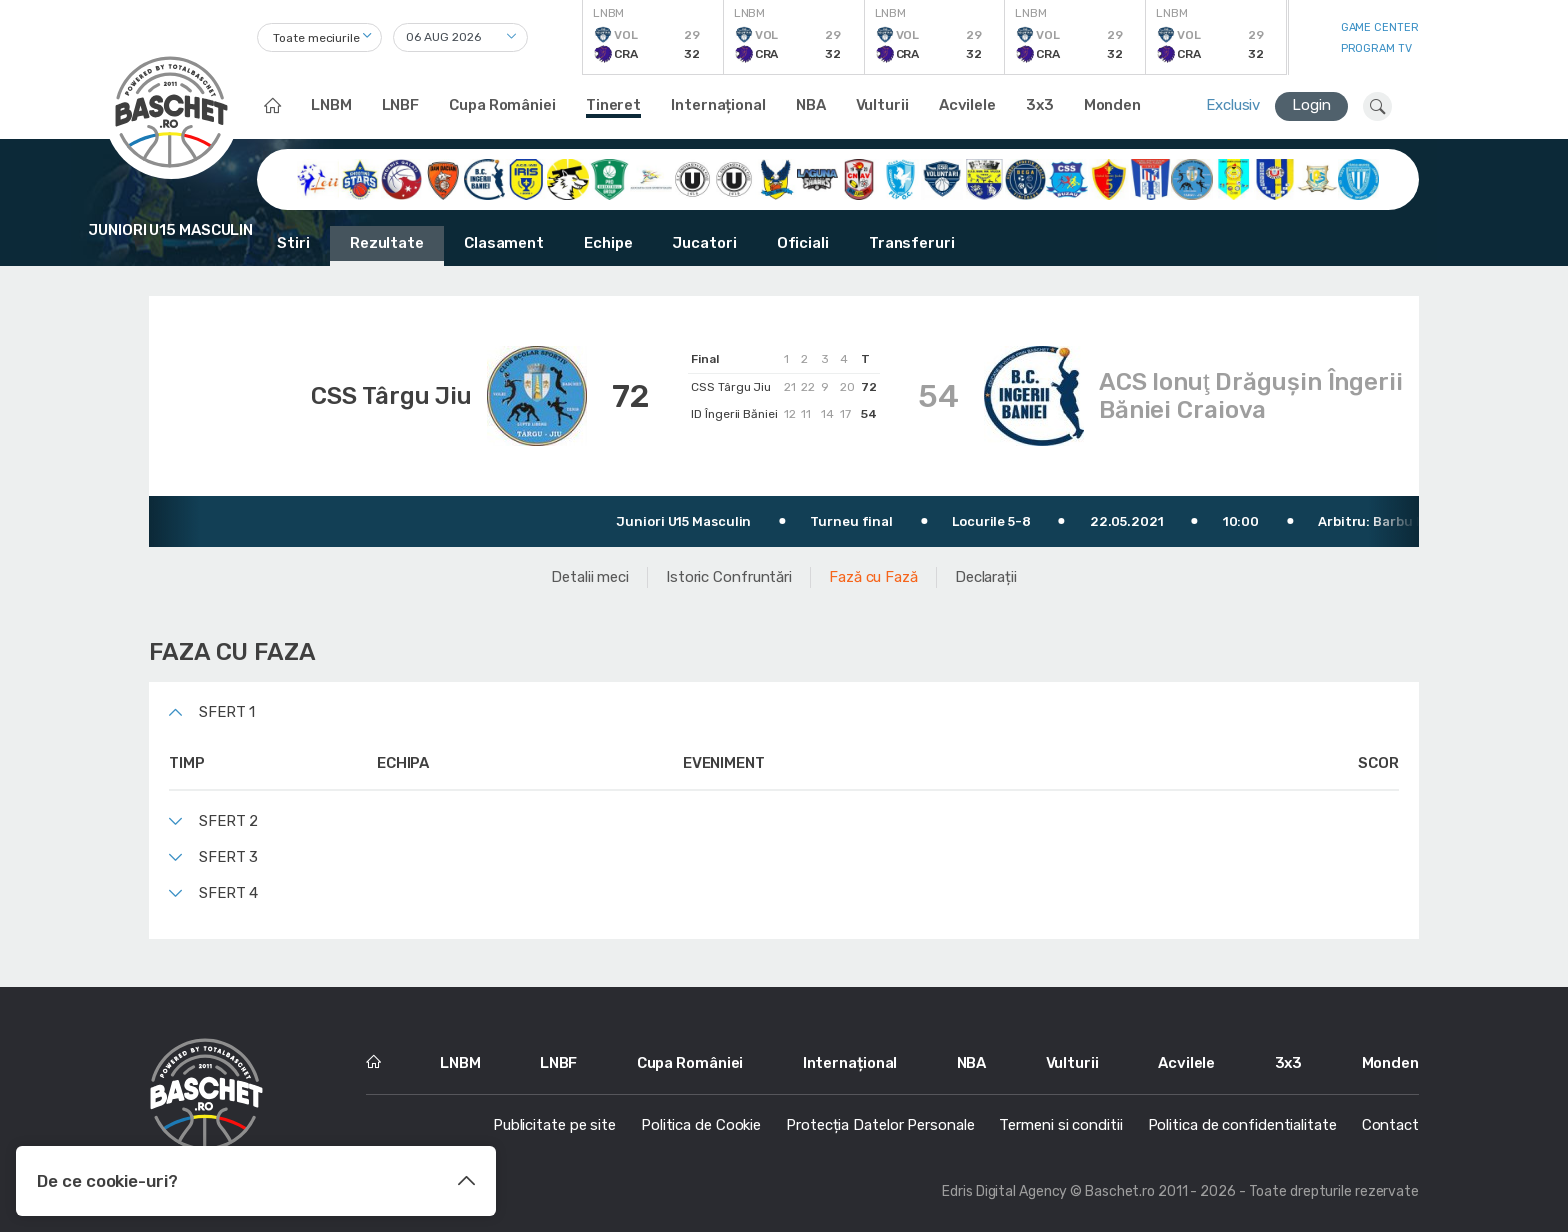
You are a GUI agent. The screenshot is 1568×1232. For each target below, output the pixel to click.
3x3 (1040, 105)
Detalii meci (590, 577)
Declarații (986, 577)
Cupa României (502, 105)
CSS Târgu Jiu (391, 396)
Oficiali (803, 243)
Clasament (504, 243)
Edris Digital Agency (1004, 1191)
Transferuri (912, 243)
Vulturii (882, 105)
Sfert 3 (228, 857)
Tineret (613, 105)
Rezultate (387, 243)
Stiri (293, 243)
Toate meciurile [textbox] (316, 38)
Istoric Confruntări (729, 577)
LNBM (331, 105)
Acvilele (967, 105)
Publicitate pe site (554, 1125)
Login (1311, 105)
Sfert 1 (227, 712)
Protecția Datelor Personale (880, 1125)
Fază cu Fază (873, 577)
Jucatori (704, 243)
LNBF (401, 105)
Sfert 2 (228, 821)
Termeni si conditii (1060, 1125)
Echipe (608, 243)
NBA (811, 105)
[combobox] (319, 37)
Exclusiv (1233, 105)
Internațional (718, 105)
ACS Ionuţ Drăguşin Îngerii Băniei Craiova (1251, 396)
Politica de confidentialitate (1242, 1125)
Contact (1390, 1125)
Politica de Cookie (701, 1125)
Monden (1112, 105)
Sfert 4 (228, 893)
